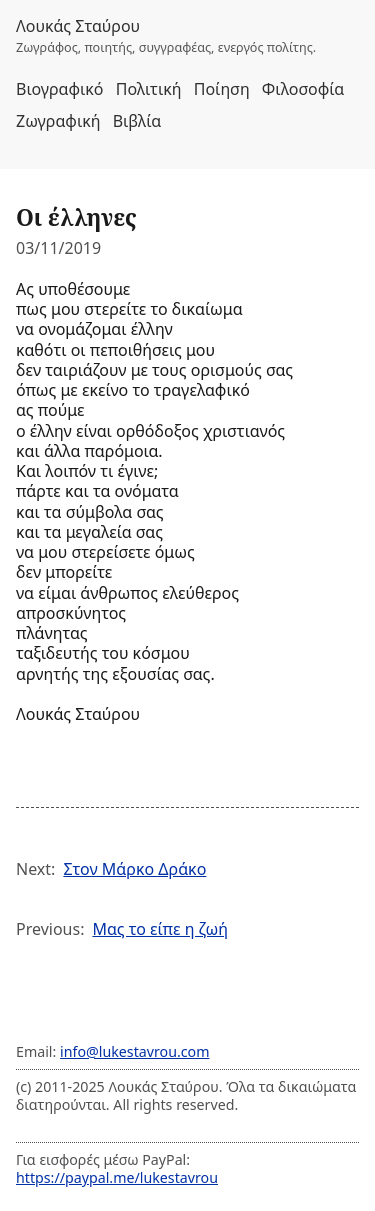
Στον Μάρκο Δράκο (134, 869)
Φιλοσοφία (303, 89)
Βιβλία (137, 121)
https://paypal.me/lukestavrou (117, 1177)
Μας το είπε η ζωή (160, 929)
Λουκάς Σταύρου (78, 26)
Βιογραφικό (60, 89)
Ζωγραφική (58, 121)
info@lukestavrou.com (134, 1051)
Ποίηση (222, 89)
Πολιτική (149, 89)
